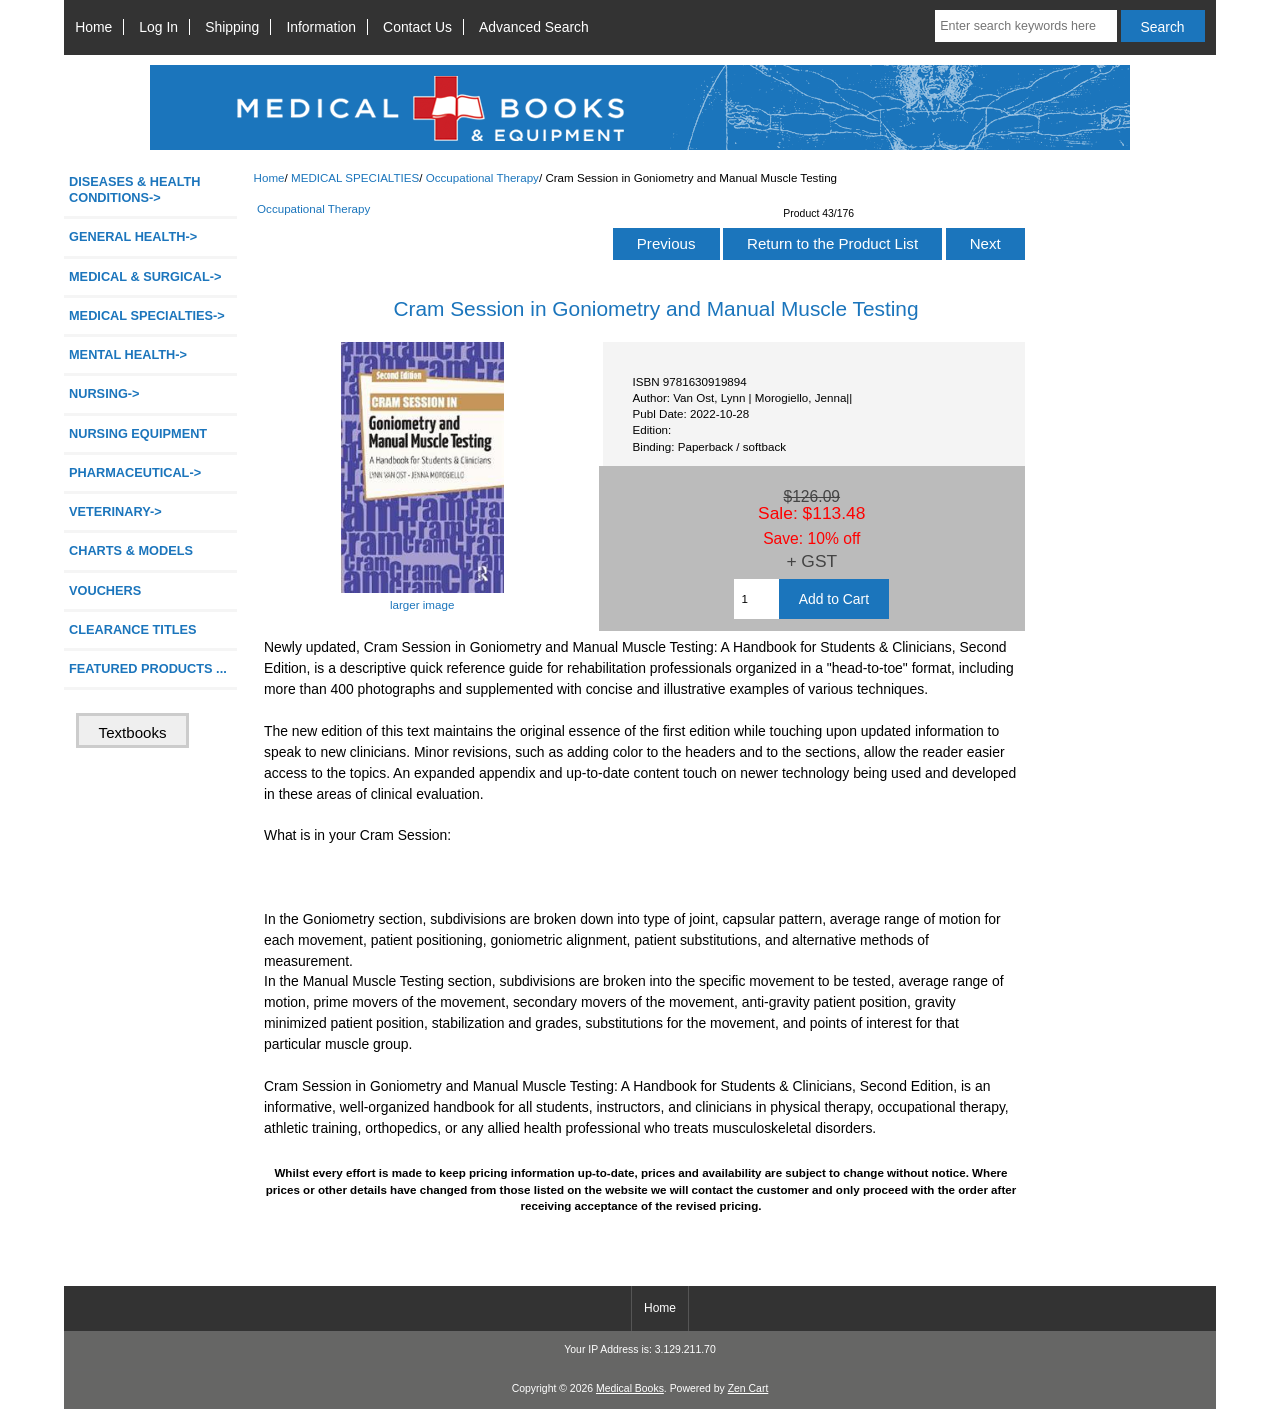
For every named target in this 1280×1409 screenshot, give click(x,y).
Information (321, 27)
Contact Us (417, 27)
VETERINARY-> (115, 511)
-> (147, 315)
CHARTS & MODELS (131, 550)
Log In (158, 27)
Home (93, 27)
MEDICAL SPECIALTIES (355, 177)
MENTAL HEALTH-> (128, 354)
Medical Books (630, 1388)
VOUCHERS (105, 590)
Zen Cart (748, 1388)
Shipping (232, 27)
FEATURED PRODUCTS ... (148, 668)
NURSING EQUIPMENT (138, 433)
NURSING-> (104, 393)
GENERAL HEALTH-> (133, 236)
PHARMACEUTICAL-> (135, 472)
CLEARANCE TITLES (133, 629)
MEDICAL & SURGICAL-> (145, 276)
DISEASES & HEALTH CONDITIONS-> (135, 189)
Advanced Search (534, 27)
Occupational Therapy (482, 177)
